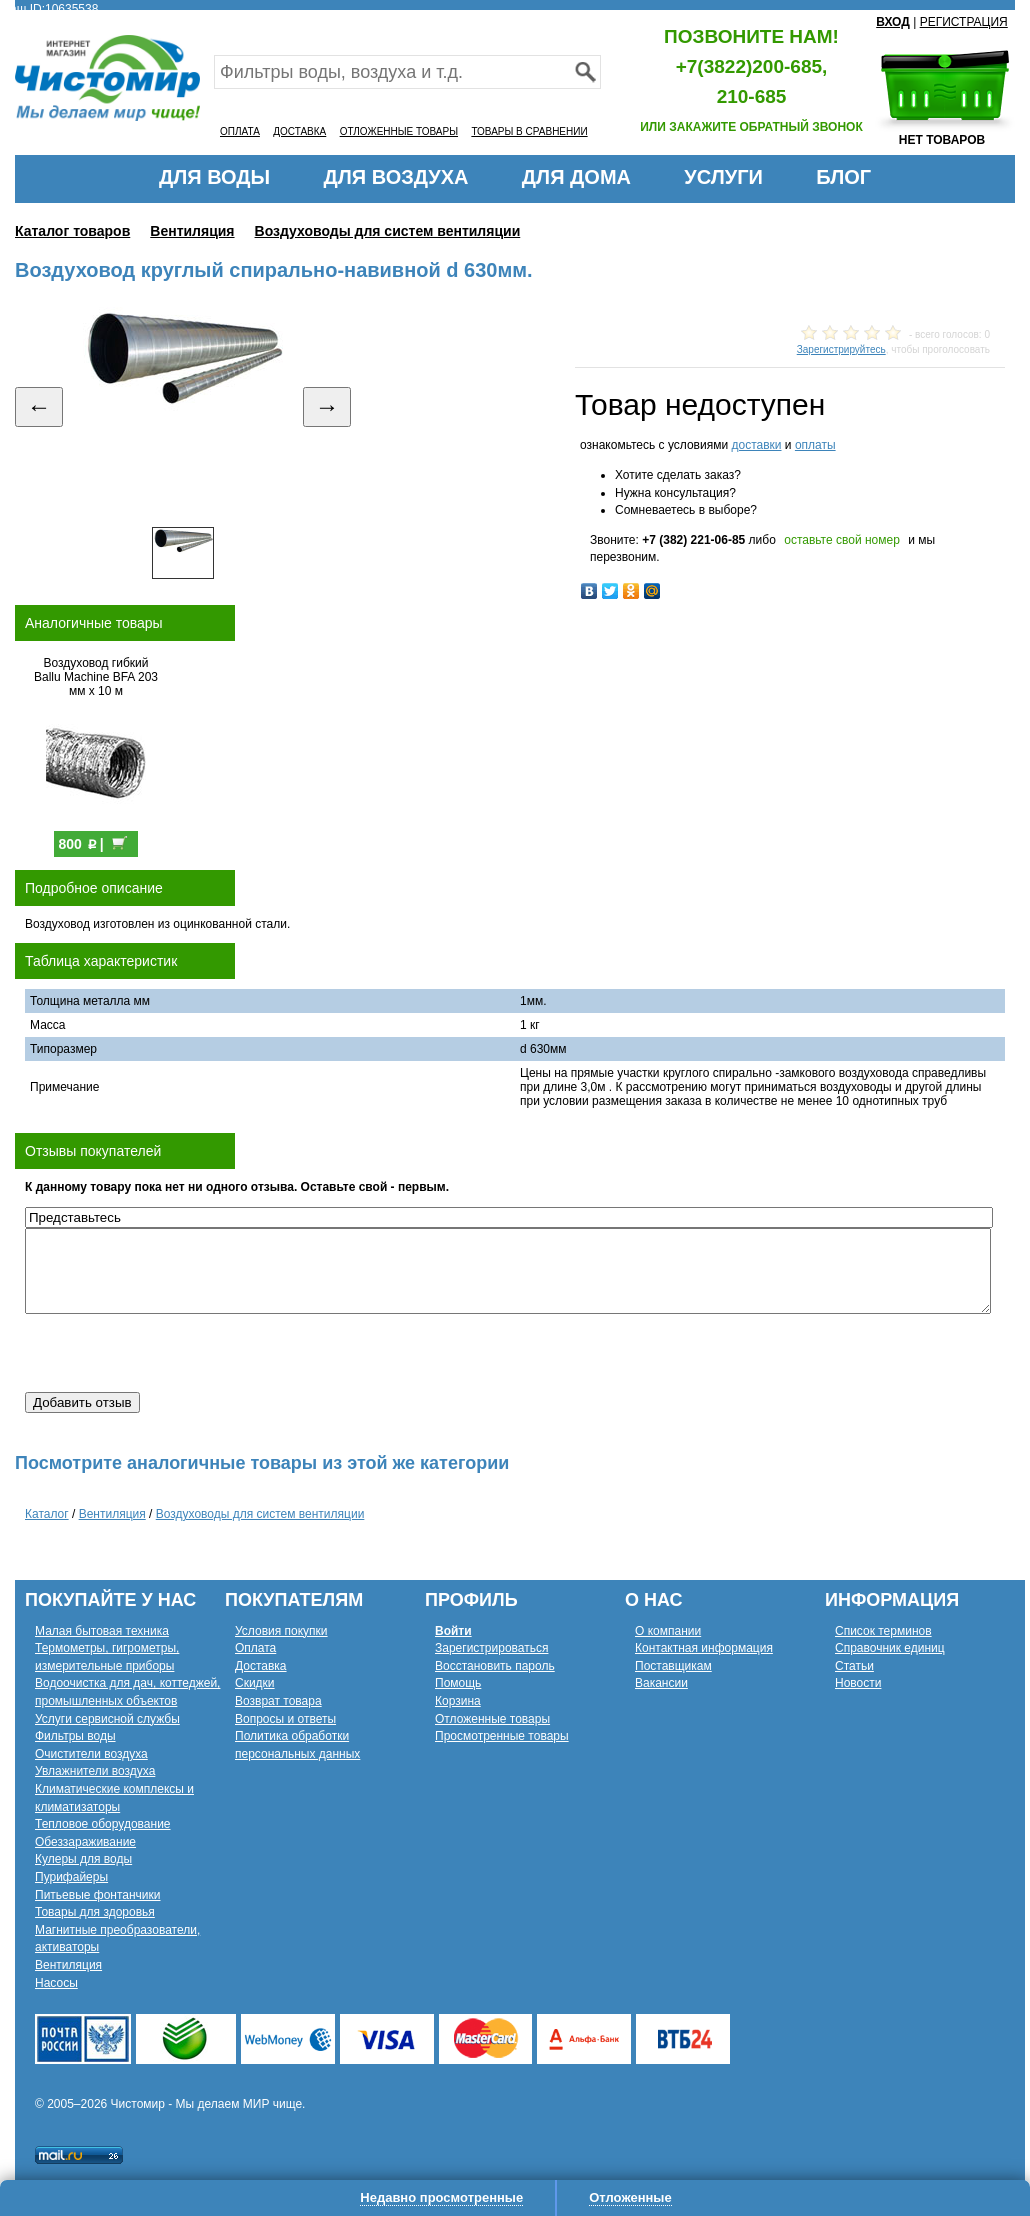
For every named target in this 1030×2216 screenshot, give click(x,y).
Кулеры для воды (83, 1859)
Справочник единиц (890, 1648)
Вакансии (661, 1683)
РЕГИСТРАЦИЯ (964, 22)
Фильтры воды (75, 1736)
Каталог (47, 1514)
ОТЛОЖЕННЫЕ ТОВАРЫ (399, 131)
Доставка (261, 1666)
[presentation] (177, 1353)
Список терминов (883, 1631)
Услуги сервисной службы (107, 1719)
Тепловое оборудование (103, 1824)
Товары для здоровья (95, 1912)
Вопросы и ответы (285, 1719)
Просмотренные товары (502, 1736)
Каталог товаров (72, 231)
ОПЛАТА (240, 131)
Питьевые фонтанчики (98, 1895)
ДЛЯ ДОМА (576, 177)
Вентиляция (192, 231)
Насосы (56, 1983)
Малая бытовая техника (102, 1631)
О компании (668, 1631)
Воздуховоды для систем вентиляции (388, 231)
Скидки (255, 1683)
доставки (756, 445)
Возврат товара (278, 1701)
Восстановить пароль (495, 1666)
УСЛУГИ (723, 177)
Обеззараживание (85, 1842)
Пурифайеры (71, 1877)
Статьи (854, 1666)
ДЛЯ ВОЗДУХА (396, 177)
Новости (858, 1683)
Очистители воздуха (91, 1754)
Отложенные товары (492, 1719)
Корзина (458, 1701)
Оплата (255, 1648)
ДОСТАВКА (299, 131)
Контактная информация (704, 1648)
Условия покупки (281, 1631)
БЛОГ (843, 177)
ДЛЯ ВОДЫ (214, 177)
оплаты (815, 445)
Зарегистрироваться (491, 1648)
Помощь (458, 1683)
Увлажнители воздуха (95, 1771)
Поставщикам (673, 1666)
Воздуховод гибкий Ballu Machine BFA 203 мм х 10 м (96, 677)
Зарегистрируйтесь (841, 349)
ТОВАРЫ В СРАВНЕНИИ (529, 131)
